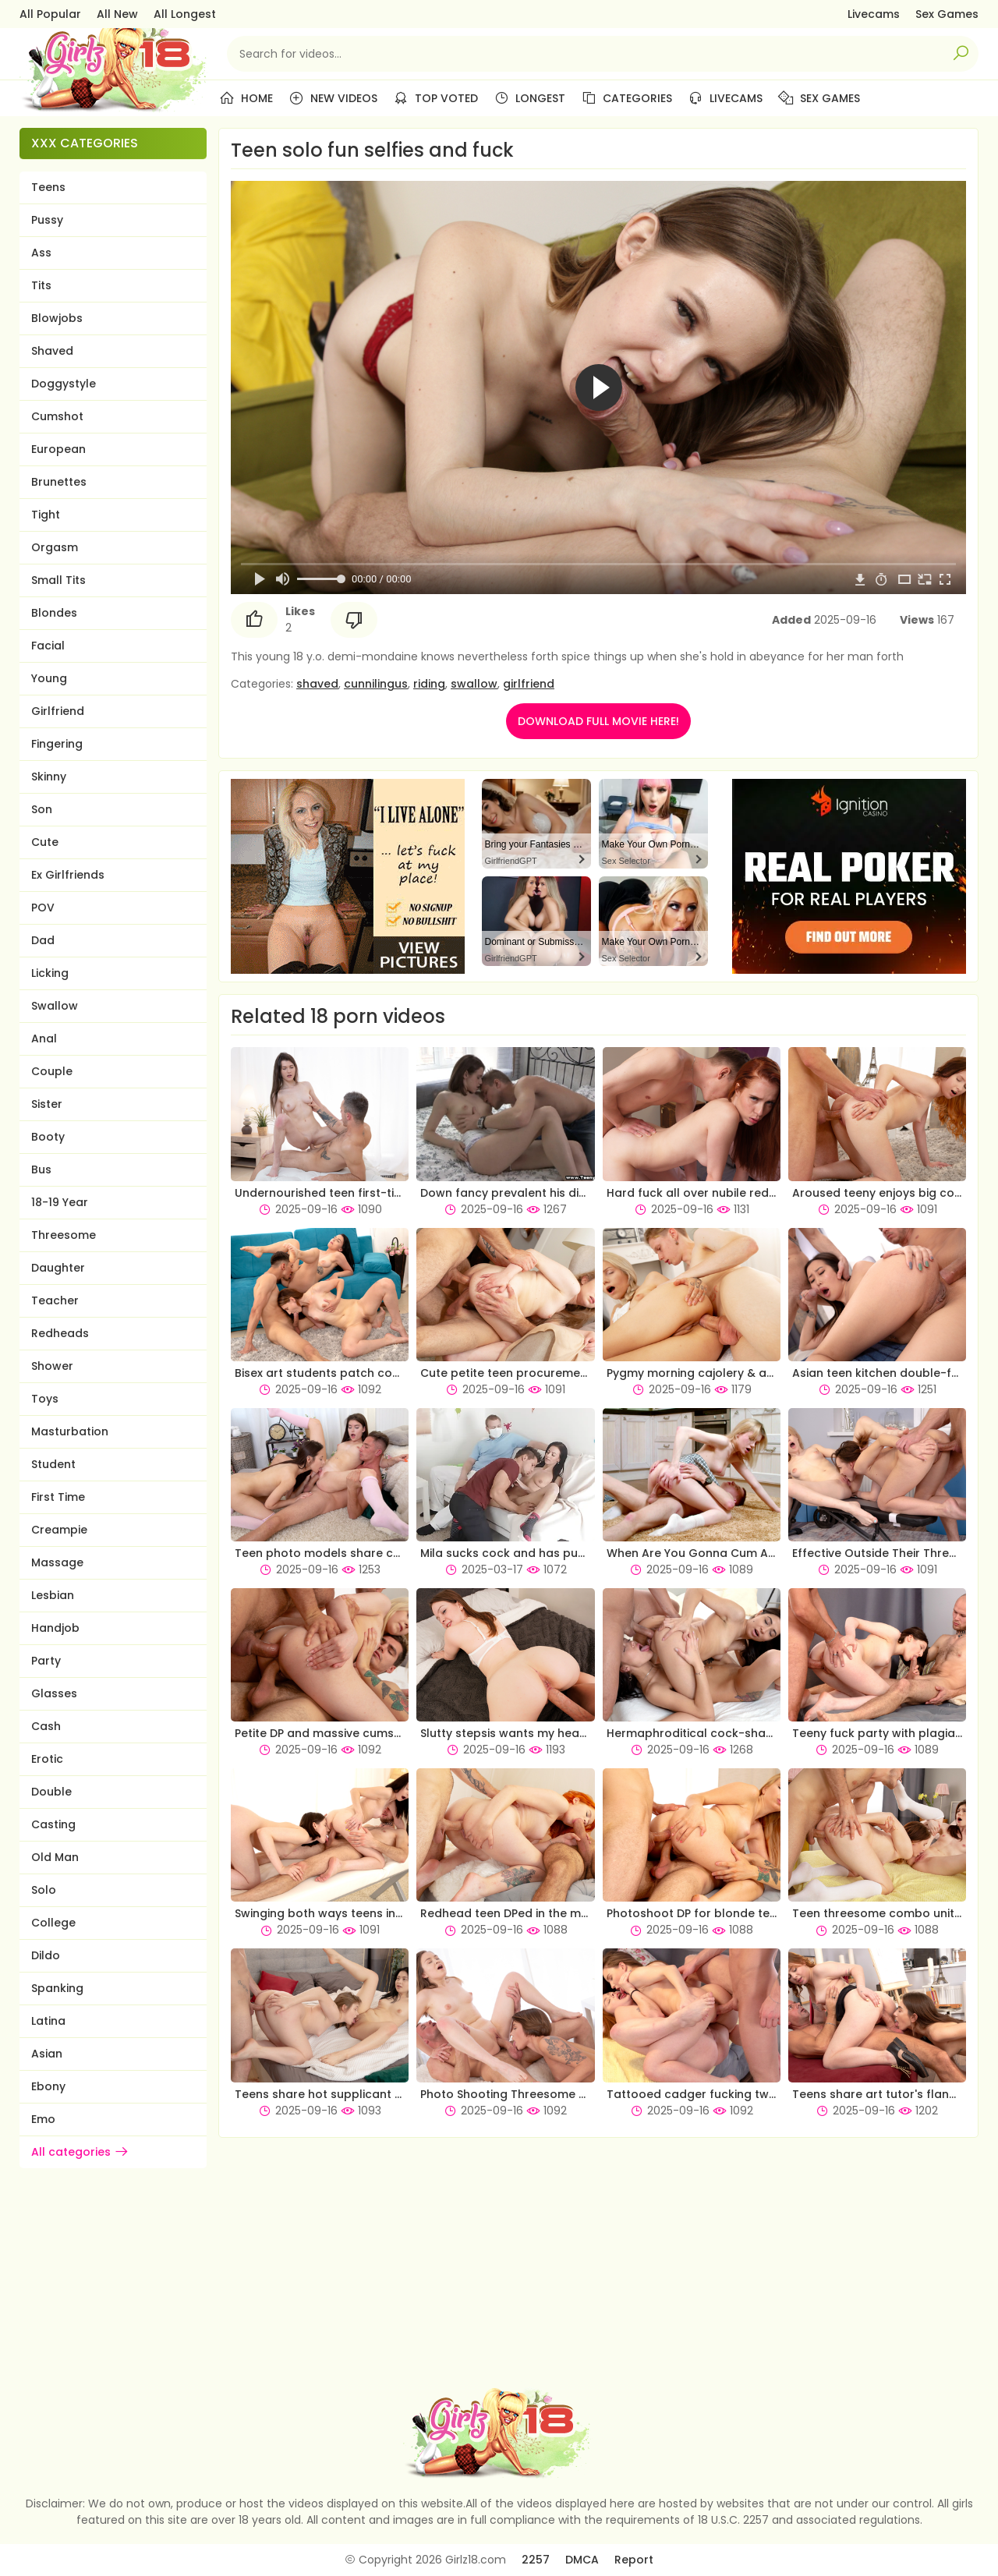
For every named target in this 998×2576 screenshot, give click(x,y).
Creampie (59, 1529)
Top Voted (435, 98)
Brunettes (59, 482)
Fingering (57, 744)
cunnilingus (376, 684)
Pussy (47, 220)
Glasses (54, 1693)
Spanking (57, 1988)
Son (41, 809)
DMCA (582, 2559)
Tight (45, 514)
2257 (536, 2559)
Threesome (63, 1235)
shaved (317, 684)
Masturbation (69, 1431)
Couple (52, 1071)
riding (429, 684)
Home (246, 98)
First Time (58, 1497)
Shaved (52, 351)
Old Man (55, 1857)
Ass (41, 252)
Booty (48, 1137)
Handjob (55, 1628)
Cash (46, 1726)
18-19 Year (59, 1202)
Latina (48, 2021)
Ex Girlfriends (67, 875)
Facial (48, 645)
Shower (52, 1366)
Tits (41, 285)
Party (46, 1660)
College (53, 1922)
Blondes (54, 613)
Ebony (48, 2086)
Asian (46, 2053)
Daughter (58, 1268)
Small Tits (58, 580)
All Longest (185, 14)
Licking (50, 973)
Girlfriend (57, 711)
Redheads (60, 1333)
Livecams (874, 14)
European (58, 449)
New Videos (332, 98)
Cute (44, 842)
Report (633, 2559)
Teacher (55, 1300)
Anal (44, 1038)
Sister (46, 1104)
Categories (626, 98)
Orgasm (54, 547)
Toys (44, 1399)
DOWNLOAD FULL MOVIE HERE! (598, 721)
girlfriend (528, 684)
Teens (48, 187)
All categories (80, 2152)
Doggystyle (63, 383)
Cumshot (57, 416)
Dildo (45, 1955)
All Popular (50, 14)
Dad (43, 940)
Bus (41, 1169)
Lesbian (52, 1595)
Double (51, 1791)
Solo (43, 1890)
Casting (53, 1824)
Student (53, 1464)
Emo (43, 2119)
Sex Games (947, 14)
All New (117, 14)
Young (49, 678)
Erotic (47, 1759)
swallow (474, 684)
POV (43, 907)
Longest (529, 98)
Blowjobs (57, 318)
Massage (57, 1562)
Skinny (48, 776)
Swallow (54, 1006)
